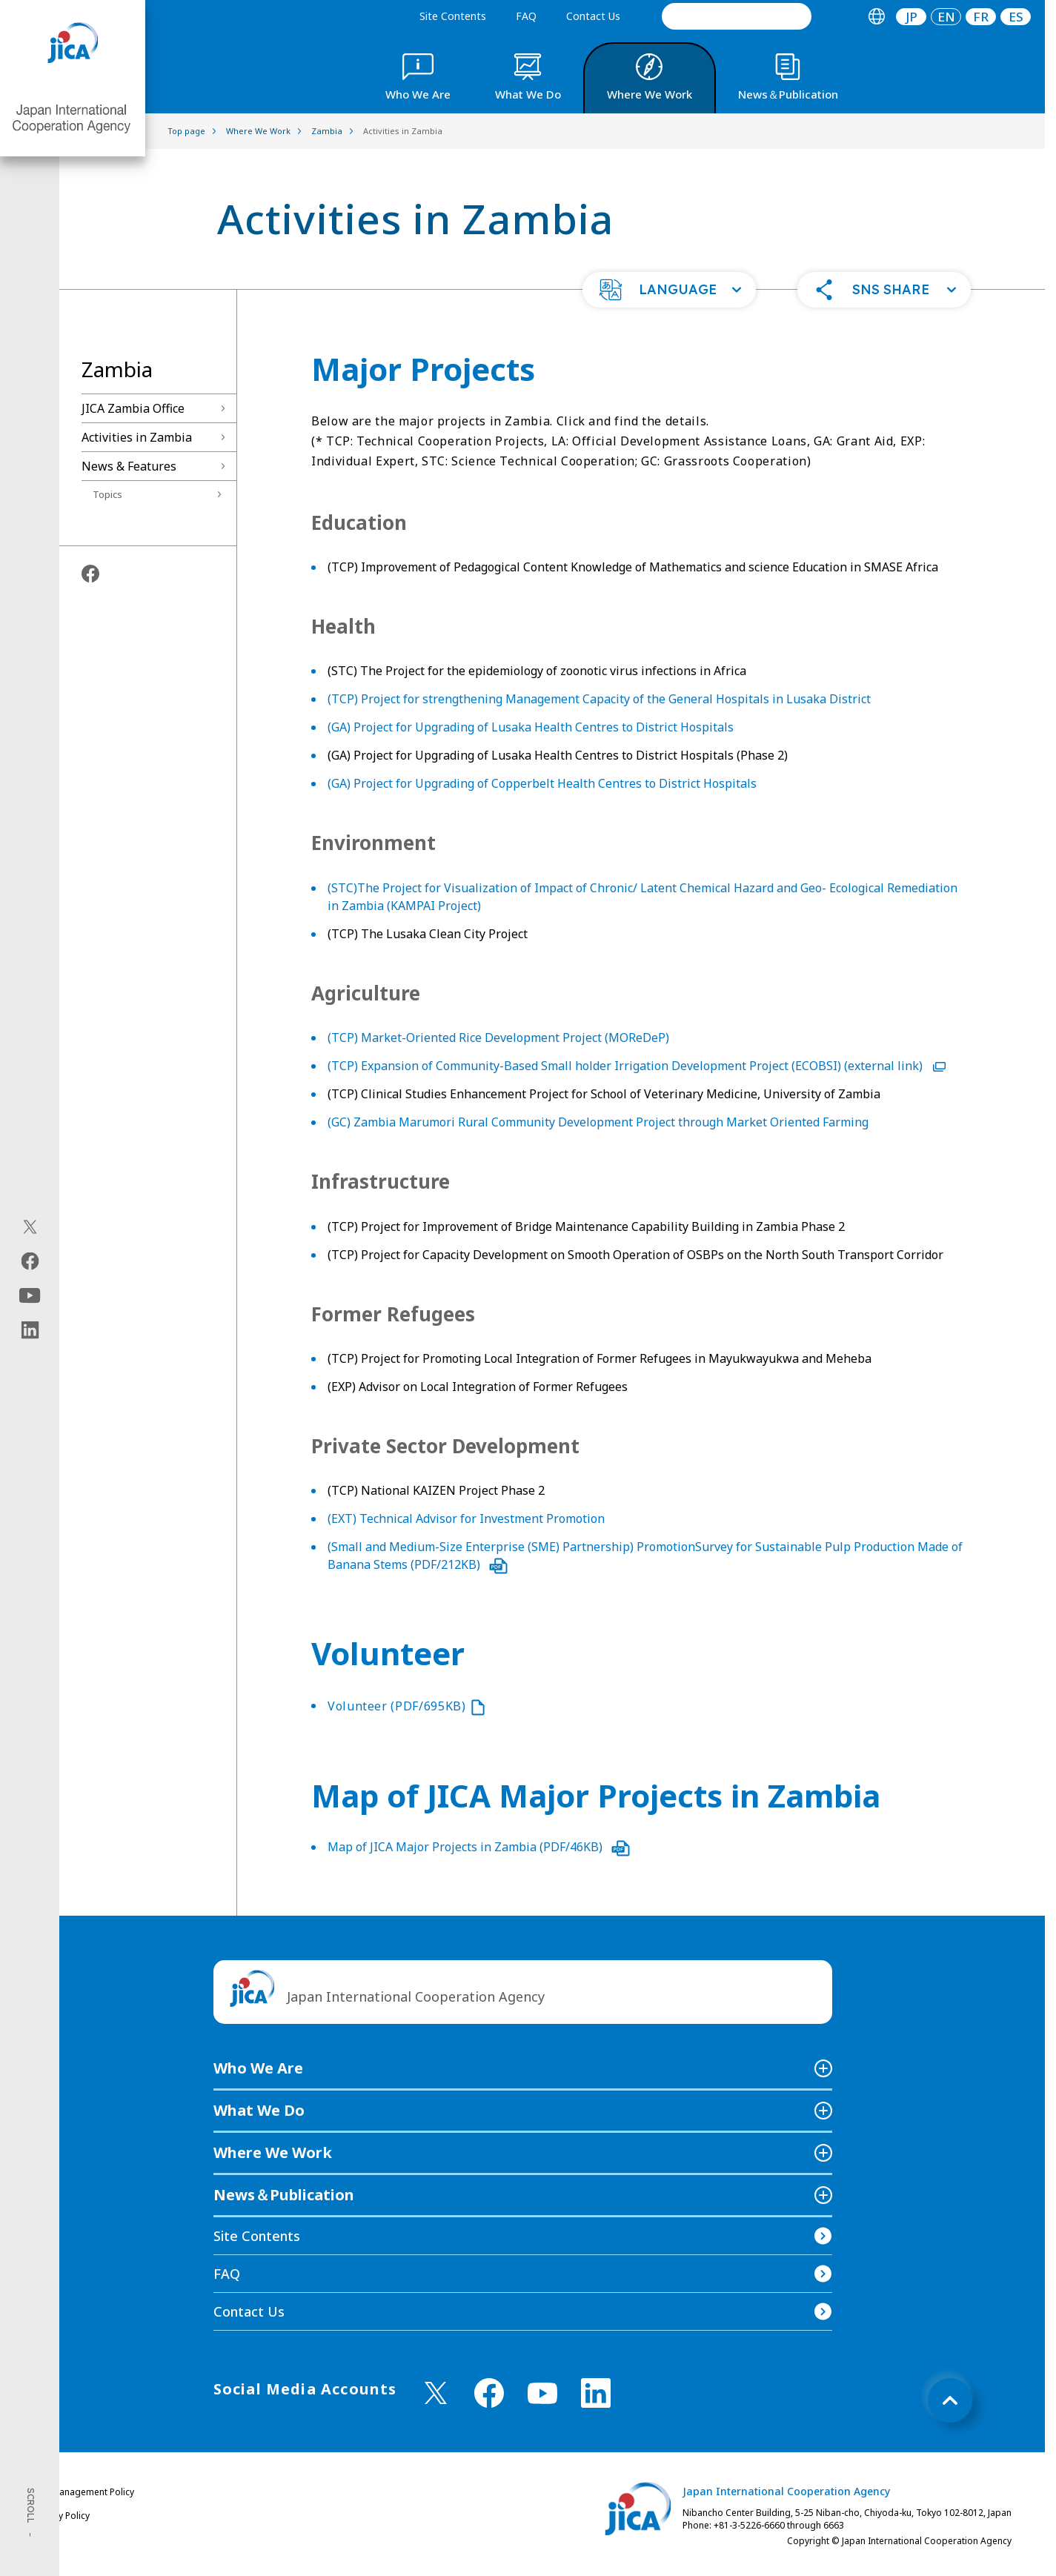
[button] (669, 290)
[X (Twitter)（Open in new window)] (30, 1227)
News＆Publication (283, 2195)
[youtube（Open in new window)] (30, 1296)
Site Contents (452, 16)
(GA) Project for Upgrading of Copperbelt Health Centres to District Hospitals (542, 783)
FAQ (526, 16)
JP (911, 16)
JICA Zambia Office (133, 408)
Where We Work (272, 2152)
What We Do (259, 2110)
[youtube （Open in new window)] (542, 2393)
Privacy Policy (61, 2515)
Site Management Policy (83, 2492)
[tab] (876, 16)
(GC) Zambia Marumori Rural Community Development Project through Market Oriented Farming (598, 1122)
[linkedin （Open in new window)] (596, 2393)
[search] (736, 16)
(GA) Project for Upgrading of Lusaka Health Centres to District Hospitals (531, 727)
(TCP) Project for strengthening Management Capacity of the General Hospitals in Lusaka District (599, 699)
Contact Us (593, 16)
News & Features (129, 466)
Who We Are (258, 2068)
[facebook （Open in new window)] (489, 2393)
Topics (107, 494)
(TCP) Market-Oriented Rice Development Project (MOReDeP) (498, 1037)
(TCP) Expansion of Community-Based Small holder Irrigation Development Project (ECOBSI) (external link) (637, 1066)
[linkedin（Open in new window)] (30, 1330)
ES (1016, 16)
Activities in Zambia (137, 437)
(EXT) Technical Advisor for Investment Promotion (466, 1518)
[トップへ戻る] (950, 2400)
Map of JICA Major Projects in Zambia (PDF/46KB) (479, 1847)
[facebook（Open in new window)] (30, 1261)
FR (981, 16)
